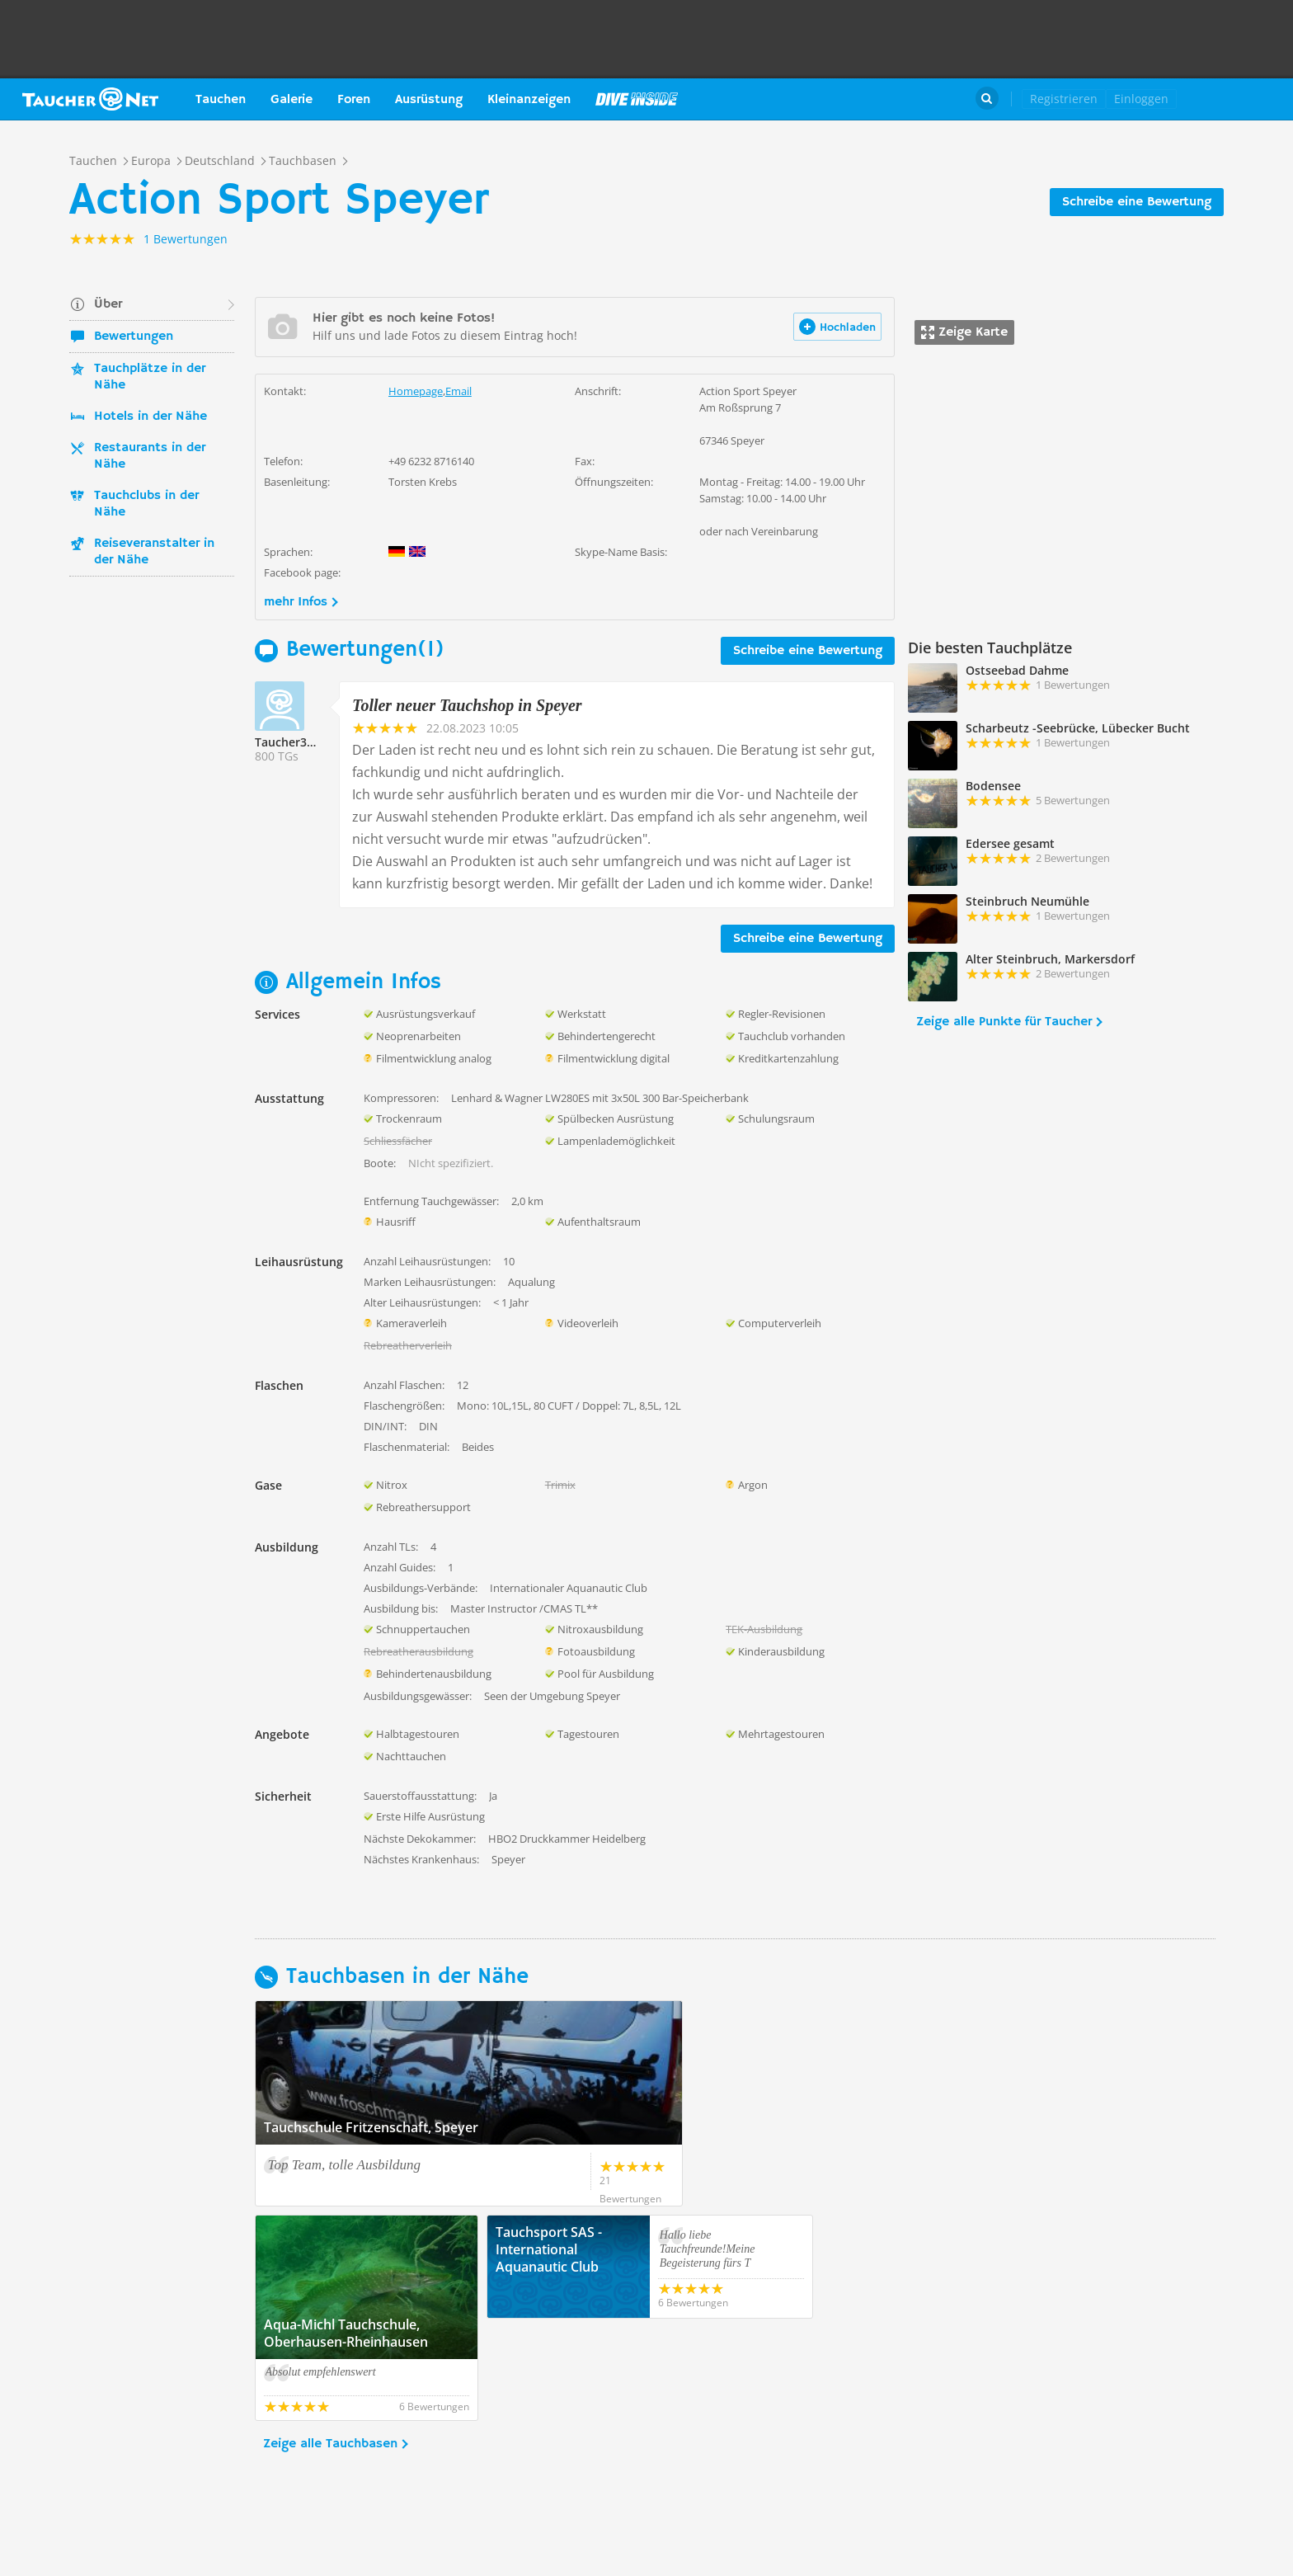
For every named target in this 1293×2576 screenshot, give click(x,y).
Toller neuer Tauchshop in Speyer (467, 705)
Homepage (415, 391)
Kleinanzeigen (529, 100)
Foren (353, 100)
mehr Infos (295, 602)
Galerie (291, 100)
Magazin (636, 99)
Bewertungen (133, 336)
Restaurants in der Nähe (149, 456)
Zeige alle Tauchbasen (330, 2341)
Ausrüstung (429, 100)
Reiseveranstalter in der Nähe (154, 551)
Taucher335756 (297, 742)
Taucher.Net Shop (1240, 99)
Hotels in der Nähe (150, 416)
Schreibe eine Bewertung (1136, 202)
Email (458, 391)
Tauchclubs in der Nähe (146, 503)
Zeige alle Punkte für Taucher (1004, 1022)
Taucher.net (90, 99)
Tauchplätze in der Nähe (149, 376)
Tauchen (220, 100)
